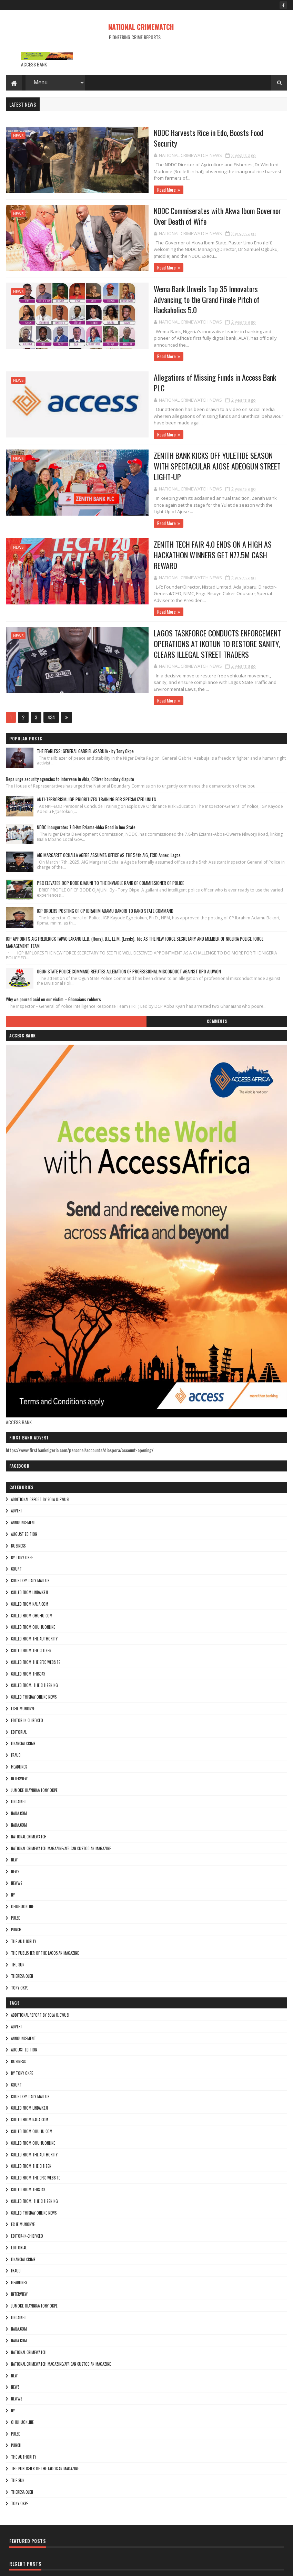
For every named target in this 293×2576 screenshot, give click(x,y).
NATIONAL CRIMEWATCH (141, 27)
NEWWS (16, 1834)
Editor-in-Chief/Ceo (27, 1672)
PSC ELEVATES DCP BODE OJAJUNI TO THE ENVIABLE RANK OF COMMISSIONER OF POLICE (110, 834)
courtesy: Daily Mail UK (30, 1532)
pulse (15, 1869)
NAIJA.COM (19, 1764)
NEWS (18, 136)
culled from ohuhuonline (33, 1578)
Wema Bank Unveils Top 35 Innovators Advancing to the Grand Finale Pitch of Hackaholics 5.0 (196, 291)
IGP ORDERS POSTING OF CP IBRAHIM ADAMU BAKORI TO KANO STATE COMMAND (105, 862)
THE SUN (17, 1916)
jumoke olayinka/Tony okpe (34, 1741)
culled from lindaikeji (29, 1543)
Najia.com (19, 1776)
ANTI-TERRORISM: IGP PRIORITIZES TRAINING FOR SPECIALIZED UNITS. (97, 750)
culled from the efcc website (35, 1613)
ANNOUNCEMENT (23, 1474)
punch (16, 1881)
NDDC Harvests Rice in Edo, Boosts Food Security (186, 133)
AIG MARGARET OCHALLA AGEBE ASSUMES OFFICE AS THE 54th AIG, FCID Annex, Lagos (109, 806)
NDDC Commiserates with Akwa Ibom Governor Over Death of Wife (191, 215)
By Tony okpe (22, 1508)
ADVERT (17, 1462)
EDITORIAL (19, 1683)
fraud (16, 1706)
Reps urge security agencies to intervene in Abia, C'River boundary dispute (70, 730)
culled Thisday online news (34, 1648)
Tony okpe (19, 1939)
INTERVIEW (19, 1730)
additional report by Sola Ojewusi (40, 1450)
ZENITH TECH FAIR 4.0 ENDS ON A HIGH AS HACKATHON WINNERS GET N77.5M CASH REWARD (195, 519)
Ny (13, 1846)
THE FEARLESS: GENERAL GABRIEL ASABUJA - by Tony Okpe (85, 702)
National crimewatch (29, 1788)
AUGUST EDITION (24, 1485)
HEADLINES (19, 1718)
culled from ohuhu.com (31, 1567)
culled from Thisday (28, 1625)
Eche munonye (23, 1660)
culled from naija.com (29, 1555)
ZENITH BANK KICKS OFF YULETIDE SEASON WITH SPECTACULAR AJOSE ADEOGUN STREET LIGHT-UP (187, 443)
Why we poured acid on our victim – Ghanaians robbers (53, 950)
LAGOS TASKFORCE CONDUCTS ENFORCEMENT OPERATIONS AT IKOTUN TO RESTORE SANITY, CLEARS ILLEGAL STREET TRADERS (192, 601)
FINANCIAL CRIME (23, 1695)
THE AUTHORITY (23, 1893)
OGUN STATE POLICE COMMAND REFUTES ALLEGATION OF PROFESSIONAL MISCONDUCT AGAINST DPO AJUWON (129, 922)
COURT (16, 1520)
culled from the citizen (31, 1602)
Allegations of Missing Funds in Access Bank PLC (186, 362)
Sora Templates (39, 2566)
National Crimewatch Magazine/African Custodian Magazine (61, 1799)
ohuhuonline (22, 1857)
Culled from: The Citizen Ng (34, 1636)
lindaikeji (19, 1753)
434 (51, 668)
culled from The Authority (34, 1590)
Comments (217, 972)
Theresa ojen (22, 1927)
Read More (129, 173)
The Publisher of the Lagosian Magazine (45, 1904)
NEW (14, 1811)
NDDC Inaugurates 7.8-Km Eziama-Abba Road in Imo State (86, 778)
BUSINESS (18, 1497)
